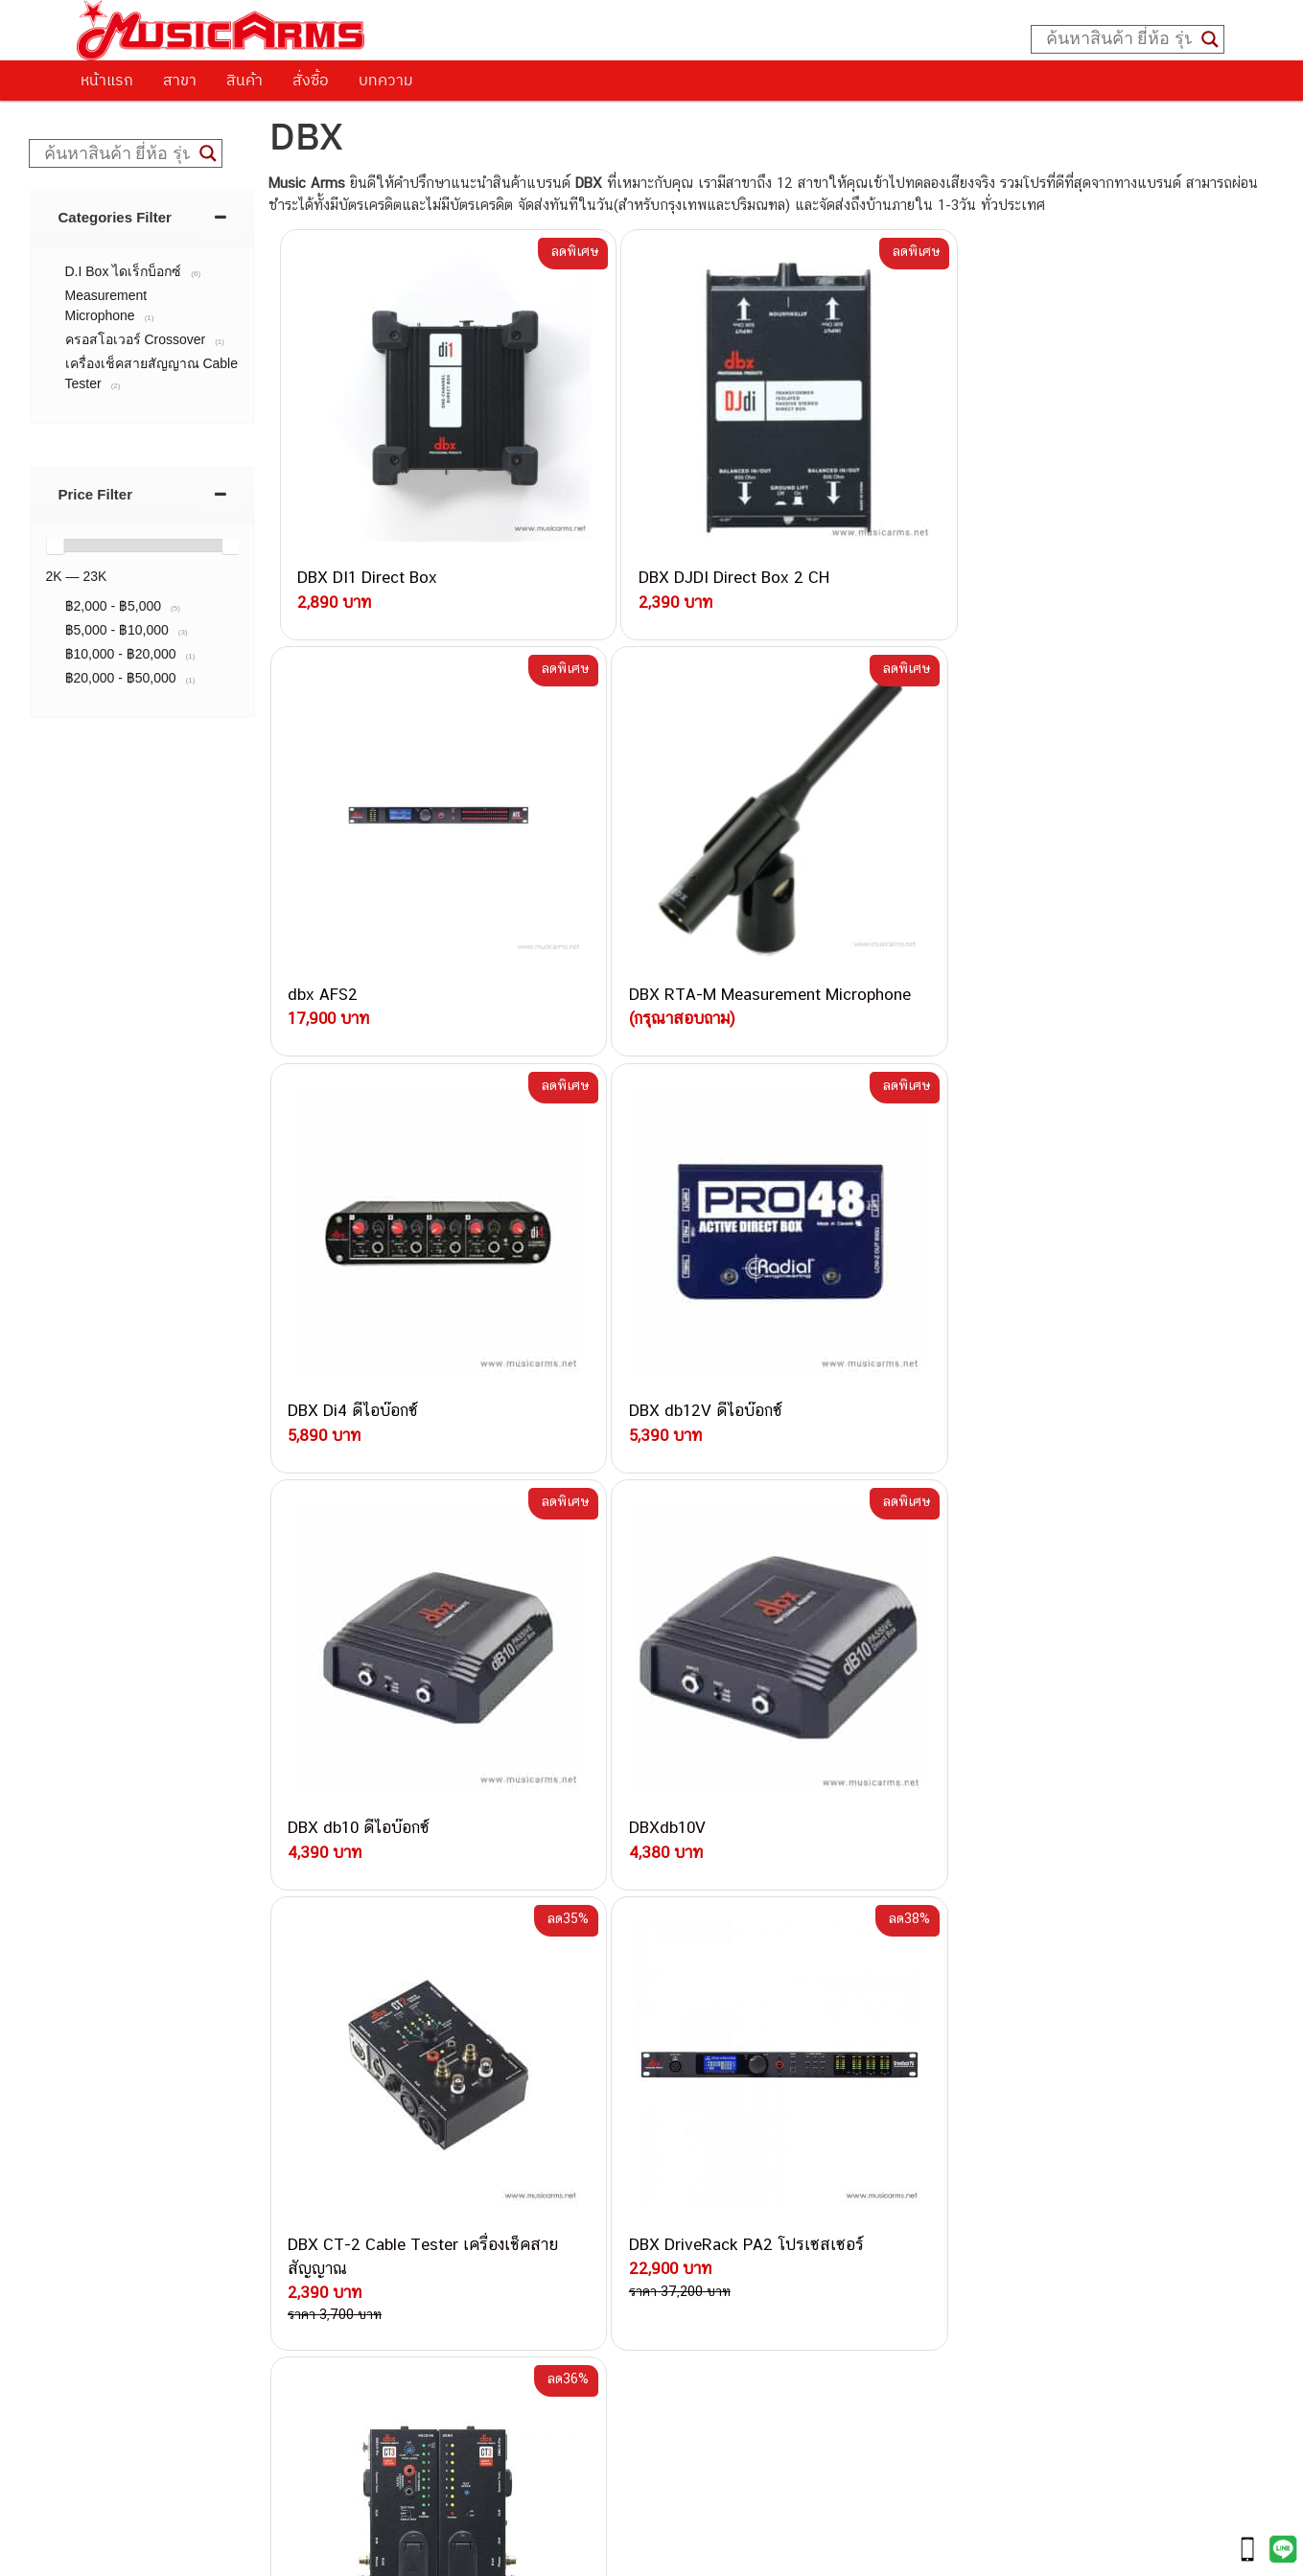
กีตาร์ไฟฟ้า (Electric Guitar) (949, 1975)
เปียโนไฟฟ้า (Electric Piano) (952, 2040)
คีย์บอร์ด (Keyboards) (931, 2018)
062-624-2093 (710, 2000)
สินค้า (244, 79)
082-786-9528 (651, 2200)
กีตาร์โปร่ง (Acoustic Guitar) (952, 1997)
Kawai (884, 2213)
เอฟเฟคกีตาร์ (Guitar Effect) (951, 2062)
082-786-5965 (739, 2287)
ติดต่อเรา (124, 1991)
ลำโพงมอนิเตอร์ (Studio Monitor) (966, 2127)
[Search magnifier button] (1210, 39)
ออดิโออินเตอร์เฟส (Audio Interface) (976, 2105)
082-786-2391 (735, 2309)
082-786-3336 (686, 2134)
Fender (887, 2148)
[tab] (143, 217)
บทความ (386, 79)
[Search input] (1119, 39)
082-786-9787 (696, 2223)
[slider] (54, 545)
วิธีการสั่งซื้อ (133, 1967)
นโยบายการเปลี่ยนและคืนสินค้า (199, 2016)
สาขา (180, 79)
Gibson (888, 2170)
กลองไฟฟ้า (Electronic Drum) (955, 2084)
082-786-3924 (642, 2178)
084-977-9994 (698, 2089)
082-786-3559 (700, 2022)
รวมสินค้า (125, 2040)
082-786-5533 (694, 2066)
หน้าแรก (107, 79)
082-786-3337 (698, 2045)
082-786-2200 (742, 2155)
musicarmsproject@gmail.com (615, 2528)
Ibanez (887, 2191)
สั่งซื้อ (310, 79)
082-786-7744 (728, 2111)
